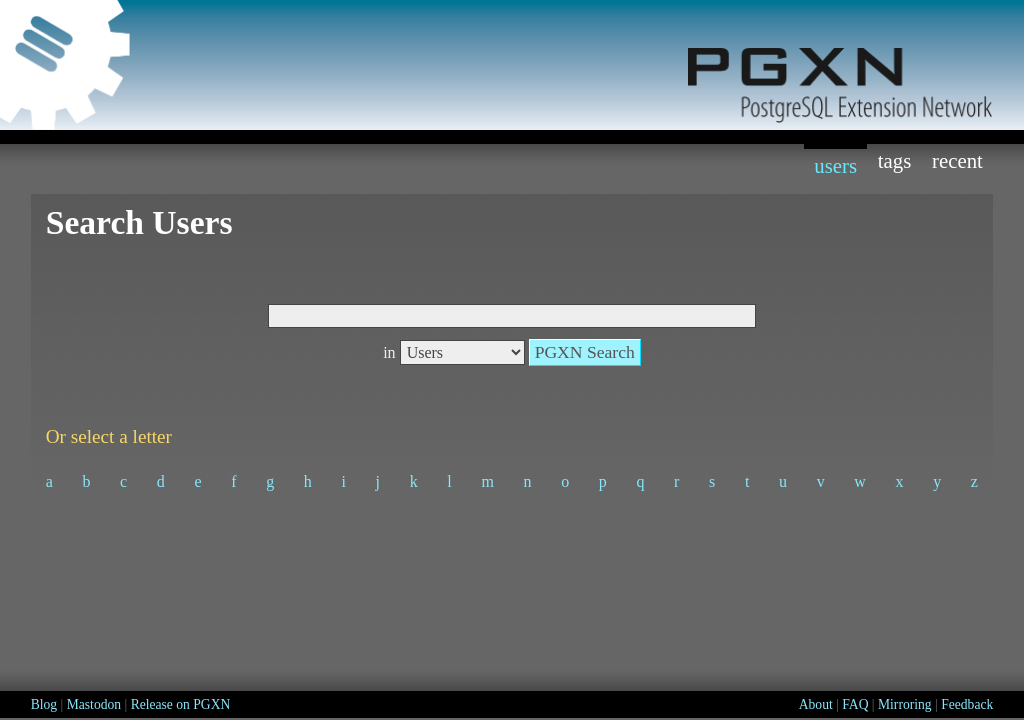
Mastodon (94, 704)
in (389, 352)
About (816, 704)
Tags (895, 160)
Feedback (967, 704)
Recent (957, 160)
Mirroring (905, 704)
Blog (44, 704)
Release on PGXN (181, 704)
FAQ (855, 704)
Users (835, 165)
